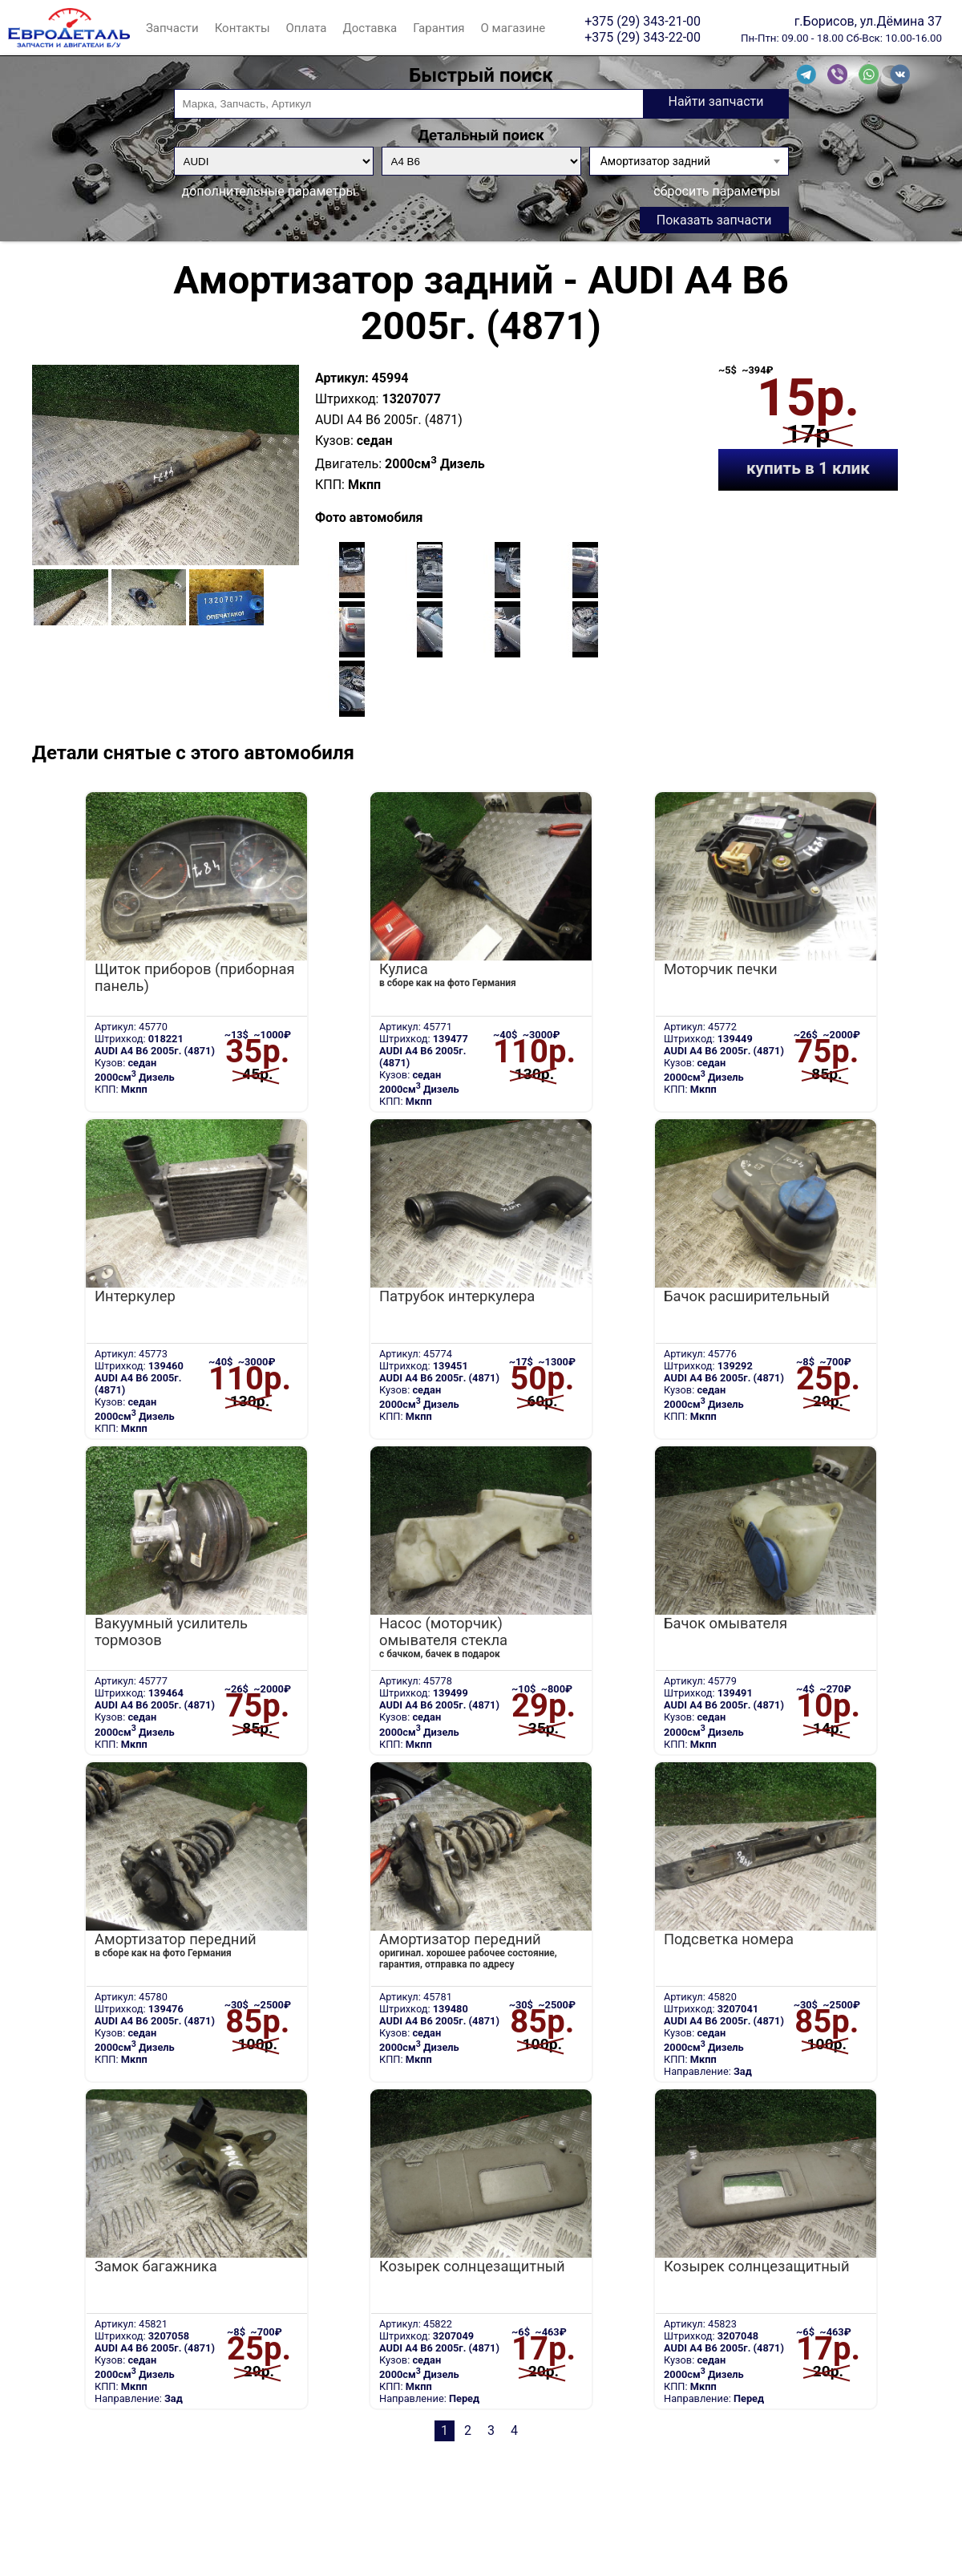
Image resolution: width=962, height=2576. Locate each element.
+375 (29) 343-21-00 (642, 21)
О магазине (513, 28)
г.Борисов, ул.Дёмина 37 (868, 21)
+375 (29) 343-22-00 (642, 37)
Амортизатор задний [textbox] (655, 161)
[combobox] (689, 161)
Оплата (306, 28)
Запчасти (172, 28)
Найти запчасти (715, 101)
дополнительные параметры (269, 191)
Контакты (242, 28)
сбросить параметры (716, 191)
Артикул (340, 378)
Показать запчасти (714, 220)
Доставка (369, 28)
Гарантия (438, 28)
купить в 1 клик (808, 468)
